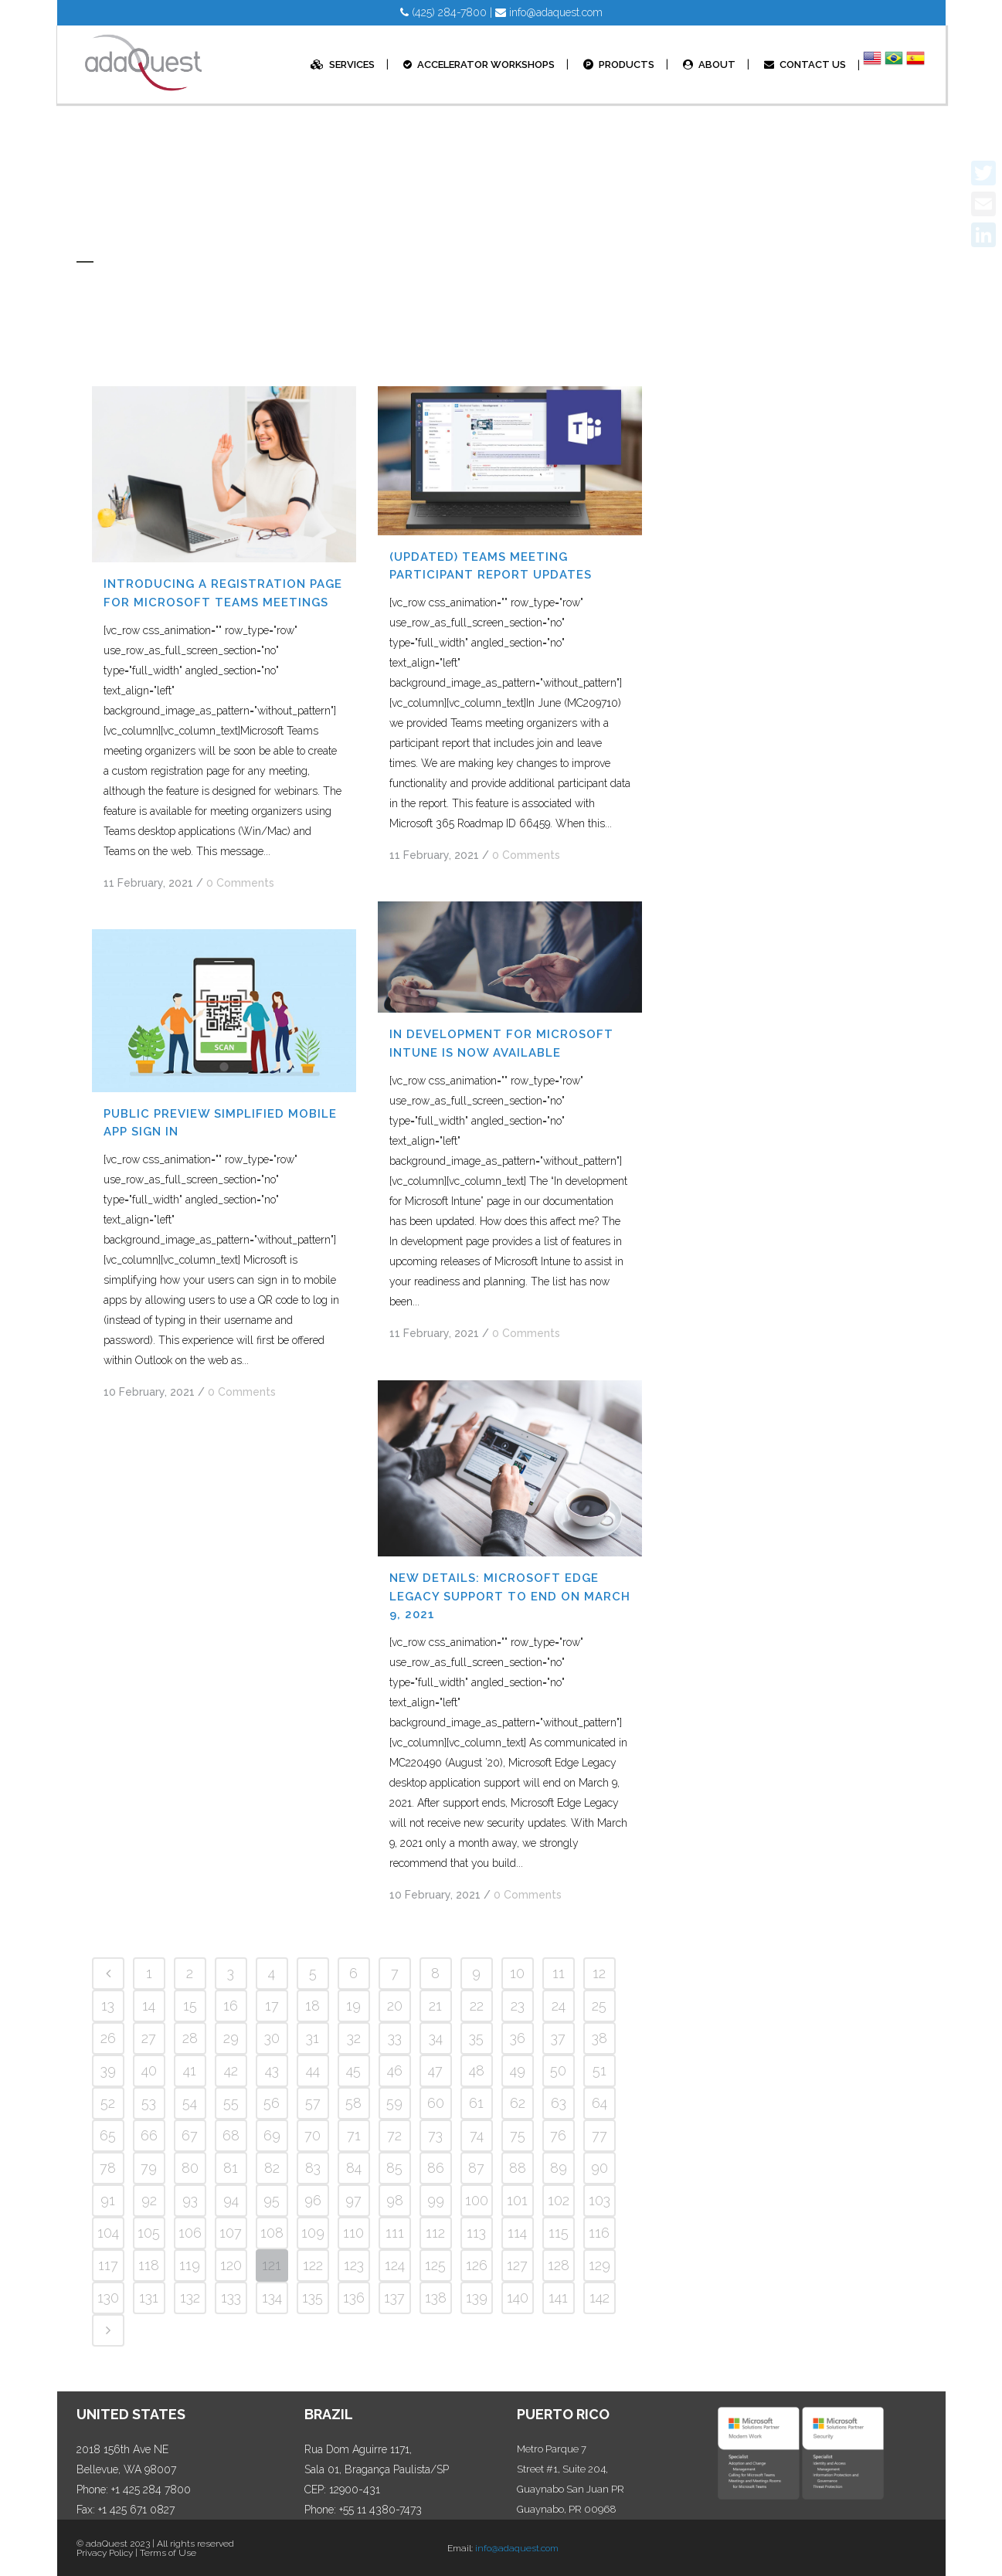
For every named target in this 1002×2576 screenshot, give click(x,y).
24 (559, 2005)
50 (558, 2070)
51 (599, 2070)
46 (394, 2070)
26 (108, 2038)
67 (190, 2135)
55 (231, 2103)
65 (108, 2135)
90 (599, 2168)
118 (148, 2265)
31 (312, 2038)
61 (476, 2103)
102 (558, 2200)
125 (435, 2265)
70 (312, 2135)
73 (435, 2135)
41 (189, 2070)
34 (436, 2038)
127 (517, 2265)
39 (108, 2070)
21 (435, 2005)
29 (231, 2038)
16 (230, 2005)
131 (148, 2297)
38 (599, 2038)
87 (476, 2168)
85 (394, 2168)
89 (558, 2168)
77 (599, 2135)
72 (394, 2135)
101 (517, 2200)
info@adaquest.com (549, 12)
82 (272, 2168)
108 (272, 2233)
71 (354, 2135)
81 (230, 2168)
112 (435, 2233)
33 (395, 2038)
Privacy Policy (104, 2552)
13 (107, 2005)
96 (312, 2200)
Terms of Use (168, 2552)
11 (558, 1973)
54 (189, 2103)
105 (149, 2233)
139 (476, 2297)
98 (394, 2200)
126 (476, 2265)
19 (353, 2005)
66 (149, 2135)
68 (230, 2135)
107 (230, 2233)
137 (394, 2297)
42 (231, 2070)
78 (108, 2168)
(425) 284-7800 (443, 12)
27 (148, 2038)
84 (354, 2168)
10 (517, 1973)
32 (354, 2038)
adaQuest (106, 2543)
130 (108, 2297)
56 (271, 2103)
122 (313, 2265)
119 (189, 2265)
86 (435, 2168)
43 (272, 2070)
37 (558, 2038)
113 (476, 2233)
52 (107, 2103)
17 (272, 2005)
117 (108, 2265)
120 (231, 2265)
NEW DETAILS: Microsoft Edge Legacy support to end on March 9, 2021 (509, 1596)
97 (353, 2200)
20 (394, 2005)
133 (231, 2297)
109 (312, 2233)
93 (190, 2200)
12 (599, 1973)
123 (354, 2265)
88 (517, 2168)
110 (353, 2233)
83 (313, 2168)
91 (107, 2200)
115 (559, 2233)
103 (599, 2200)
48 (476, 2070)
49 (517, 2070)
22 (477, 2005)
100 (476, 2200)
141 (558, 2297)
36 (517, 2038)
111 (395, 2233)
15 (190, 2005)
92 (149, 2200)
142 (599, 2297)
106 (190, 2233)
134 (272, 2297)
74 (477, 2135)
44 (313, 2070)
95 (271, 2200)
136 (354, 2297)
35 (476, 2038)
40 (149, 2070)
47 (435, 2070)
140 (517, 2297)
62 (517, 2103)
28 (190, 2038)
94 (231, 2200)
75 (517, 2135)
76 (558, 2135)
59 (394, 2103)
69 (271, 2135)
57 (313, 2103)
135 (312, 2297)
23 (518, 2005)
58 (353, 2103)
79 (149, 2168)
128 (558, 2265)
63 (558, 2103)
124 (395, 2265)
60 (435, 2103)
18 (312, 2005)
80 (190, 2168)
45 (353, 2070)
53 (148, 2103)
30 (272, 2038)
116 (599, 2233)
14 (148, 2005)
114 (517, 2233)
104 (108, 2233)
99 (435, 2200)
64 (599, 2103)
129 (599, 2265)
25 (599, 2005)
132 (190, 2297)
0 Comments (240, 883)
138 (436, 2297)
